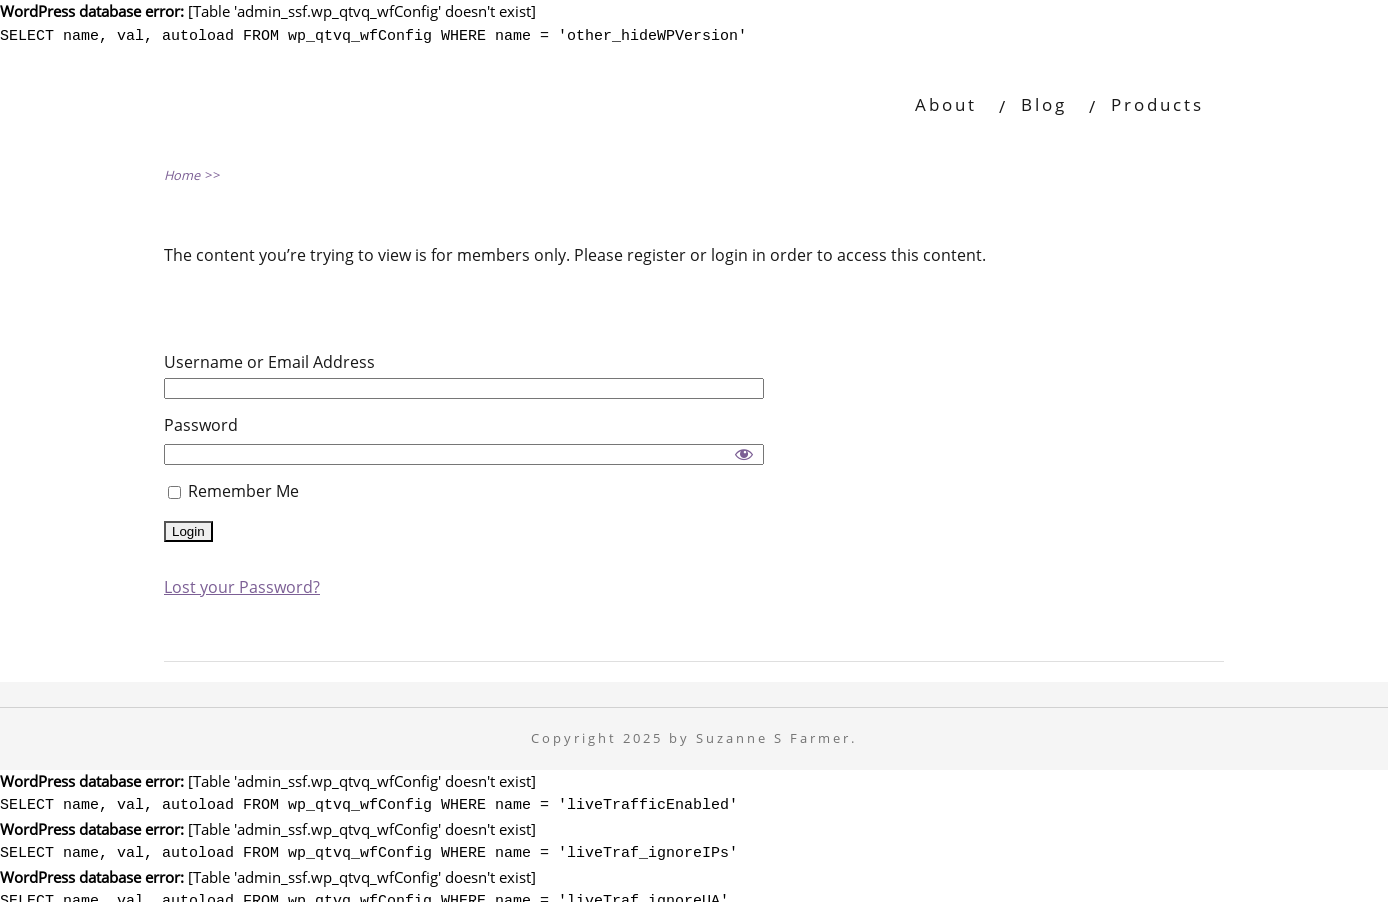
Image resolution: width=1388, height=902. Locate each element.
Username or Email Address (269, 359)
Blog (1044, 101)
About (946, 101)
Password (201, 422)
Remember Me (233, 488)
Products (1157, 101)
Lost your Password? (242, 584)
